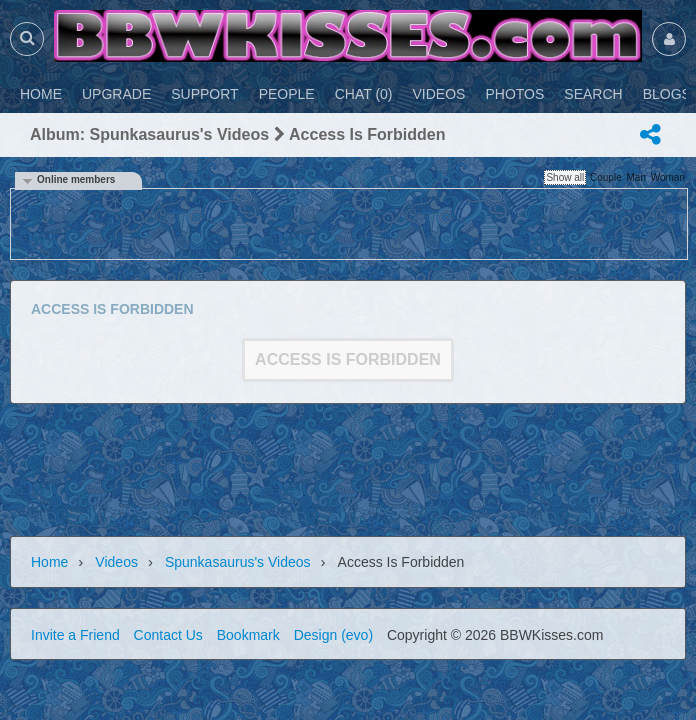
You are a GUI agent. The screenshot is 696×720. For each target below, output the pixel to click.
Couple (606, 177)
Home (49, 562)
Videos (116, 562)
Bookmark (248, 635)
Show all (565, 177)
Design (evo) (333, 635)
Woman (668, 177)
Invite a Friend (75, 635)
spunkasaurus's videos (238, 562)
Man (635, 177)
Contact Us (168, 635)
